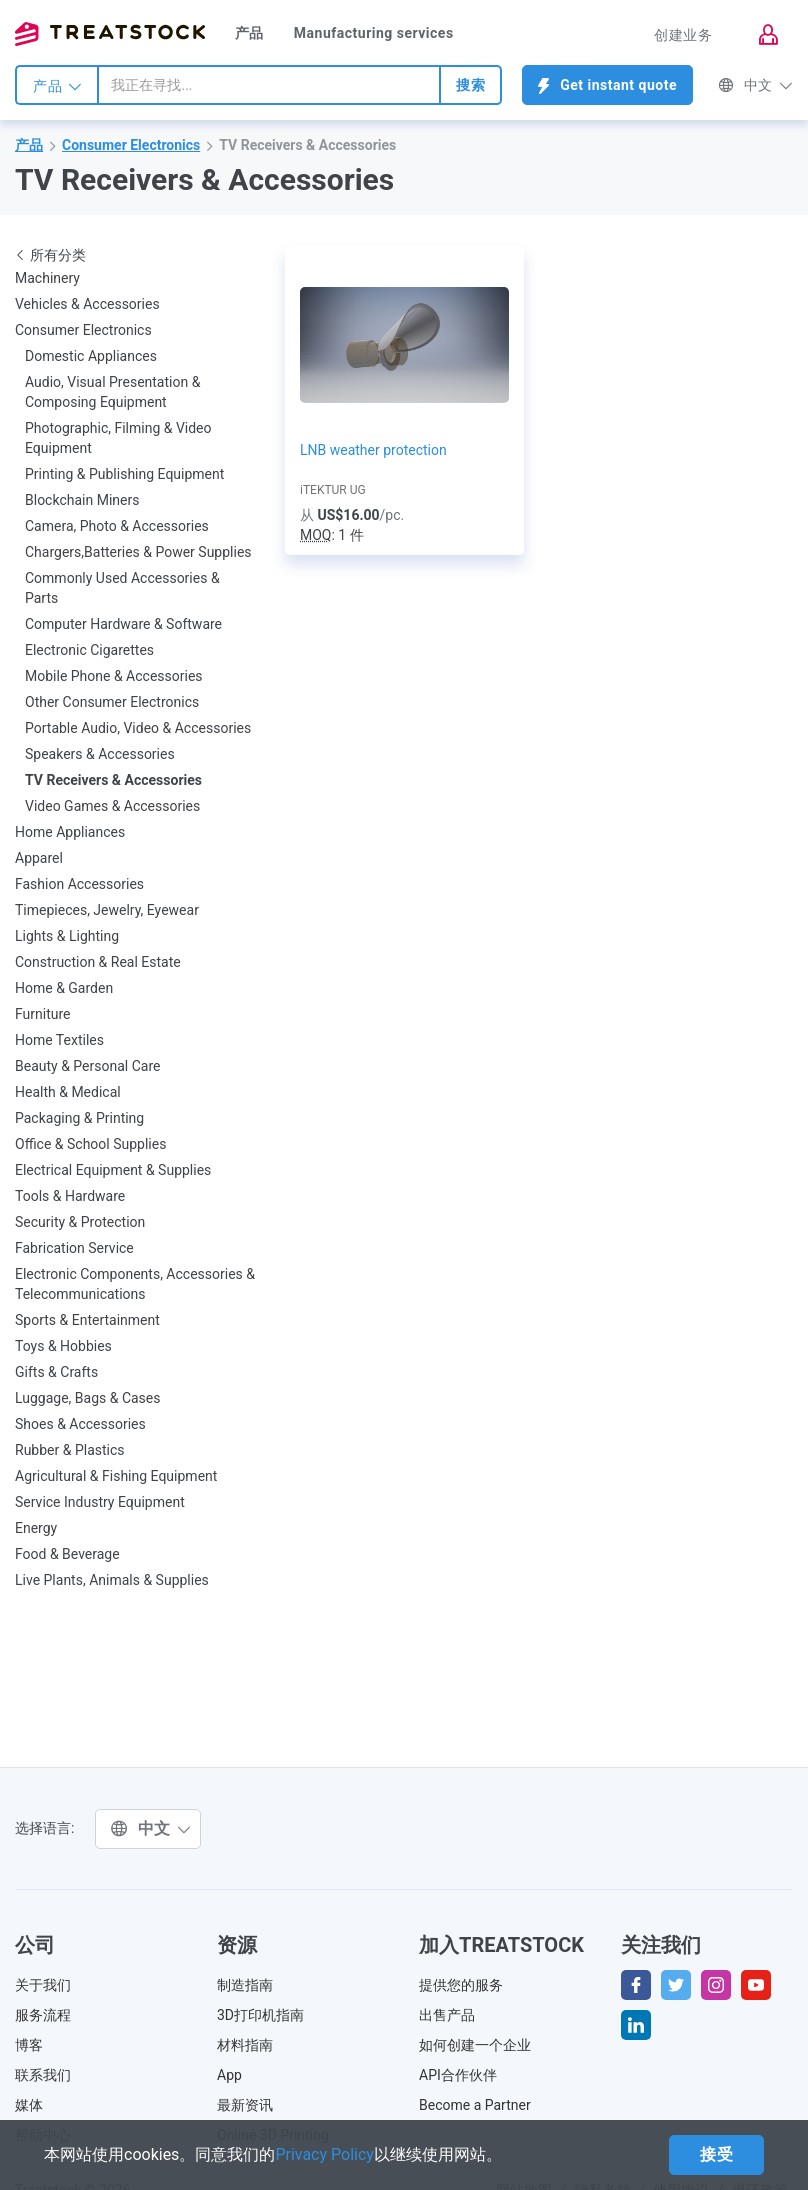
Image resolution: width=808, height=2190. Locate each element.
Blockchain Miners (82, 500)
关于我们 (43, 1985)
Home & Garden (64, 988)
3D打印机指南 (260, 2015)
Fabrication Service (74, 1248)
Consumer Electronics (131, 145)
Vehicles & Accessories (87, 304)
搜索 (470, 85)
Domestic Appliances (91, 356)
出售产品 (447, 2015)
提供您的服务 (461, 1985)
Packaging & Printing (79, 1118)
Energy (36, 1528)
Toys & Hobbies (63, 1346)
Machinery (47, 278)
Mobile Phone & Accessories (114, 676)
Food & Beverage (67, 1554)
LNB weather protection (373, 450)
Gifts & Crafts (56, 1372)
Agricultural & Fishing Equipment (116, 1476)
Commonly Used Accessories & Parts (122, 588)
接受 (716, 2154)
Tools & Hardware (70, 1196)
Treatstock (110, 34)
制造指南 (245, 1985)
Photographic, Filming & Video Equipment (118, 438)
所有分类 (50, 255)
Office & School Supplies (90, 1144)
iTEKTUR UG (333, 490)
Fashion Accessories (79, 884)
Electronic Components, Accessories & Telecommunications (135, 1284)
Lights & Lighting (67, 936)
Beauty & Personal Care (87, 1066)
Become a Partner (475, 2105)
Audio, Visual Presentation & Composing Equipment (112, 392)
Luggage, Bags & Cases (88, 1398)
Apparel (39, 858)
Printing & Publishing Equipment (124, 474)
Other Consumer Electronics (112, 702)
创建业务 (683, 35)
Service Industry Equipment (100, 1502)
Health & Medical (68, 1092)
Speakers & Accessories (100, 754)
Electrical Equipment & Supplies (113, 1170)
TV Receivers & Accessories (307, 145)
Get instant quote (607, 85)
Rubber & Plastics (70, 1450)
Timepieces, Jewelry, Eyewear (107, 910)
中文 (755, 85)
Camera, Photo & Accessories (117, 526)
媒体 (29, 2105)
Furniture (43, 1014)
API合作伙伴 (458, 2075)
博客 (29, 2045)
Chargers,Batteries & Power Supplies (138, 552)
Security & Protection (80, 1222)
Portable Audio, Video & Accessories (138, 728)
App (229, 2075)
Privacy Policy (324, 2154)
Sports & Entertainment (87, 1320)
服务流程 (43, 2015)
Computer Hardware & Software (123, 624)
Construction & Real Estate (98, 962)
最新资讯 (245, 2105)
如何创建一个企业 (475, 2045)
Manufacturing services (374, 33)
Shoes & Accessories (80, 1424)
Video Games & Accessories (112, 806)
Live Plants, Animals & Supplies (112, 1580)
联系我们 (43, 2075)
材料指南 (245, 2045)
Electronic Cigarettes (89, 650)
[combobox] (269, 85)
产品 (249, 33)
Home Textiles (59, 1040)
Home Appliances (70, 832)
